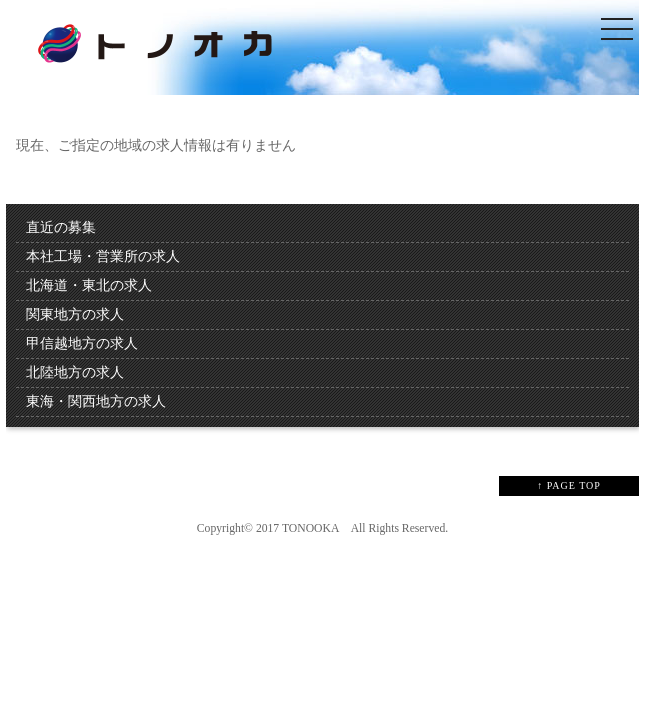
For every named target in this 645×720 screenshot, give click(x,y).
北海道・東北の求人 (89, 285)
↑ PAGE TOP (569, 485)
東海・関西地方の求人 (96, 401)
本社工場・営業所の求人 (103, 256)
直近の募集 (61, 227)
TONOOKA (310, 528)
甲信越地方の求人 (82, 343)
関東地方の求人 (75, 314)
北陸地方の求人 (75, 372)
